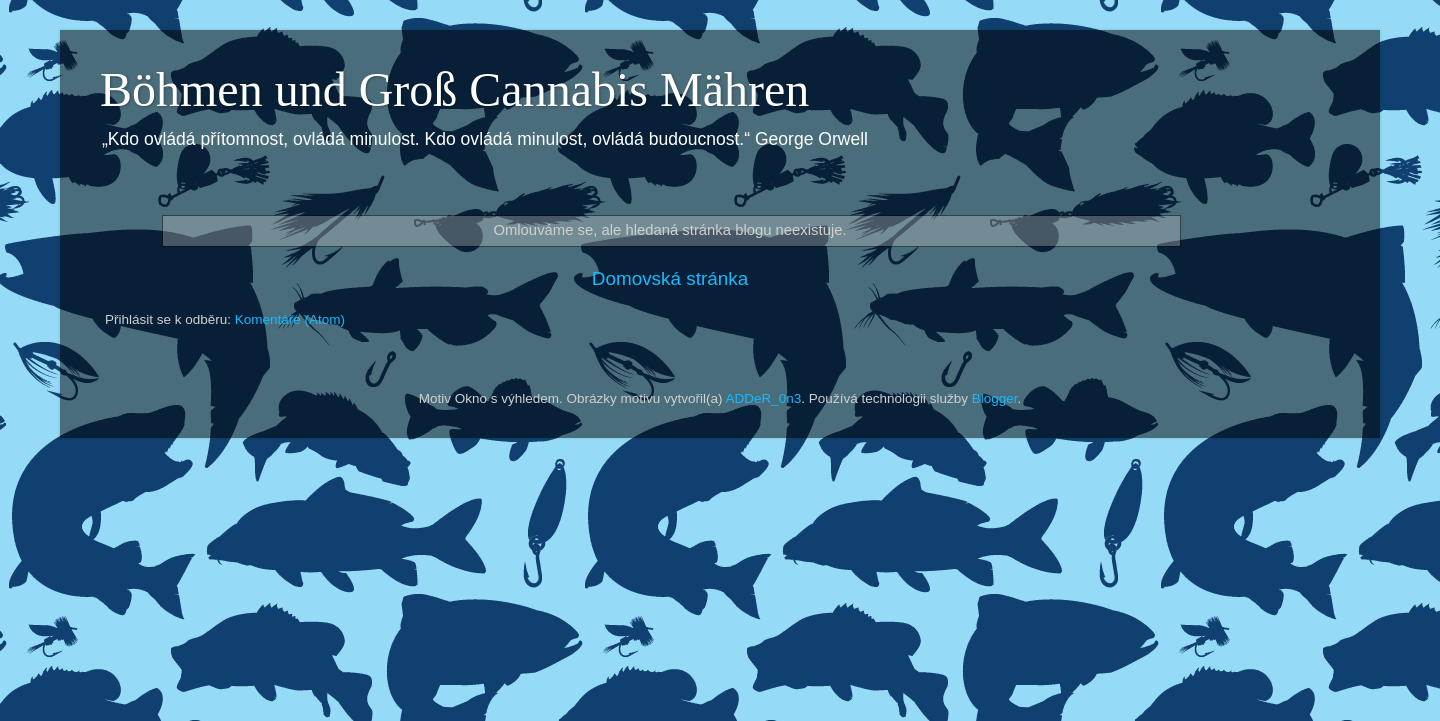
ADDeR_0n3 (764, 398)
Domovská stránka (670, 278)
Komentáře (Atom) (290, 319)
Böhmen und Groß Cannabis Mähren (454, 89)
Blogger (995, 398)
